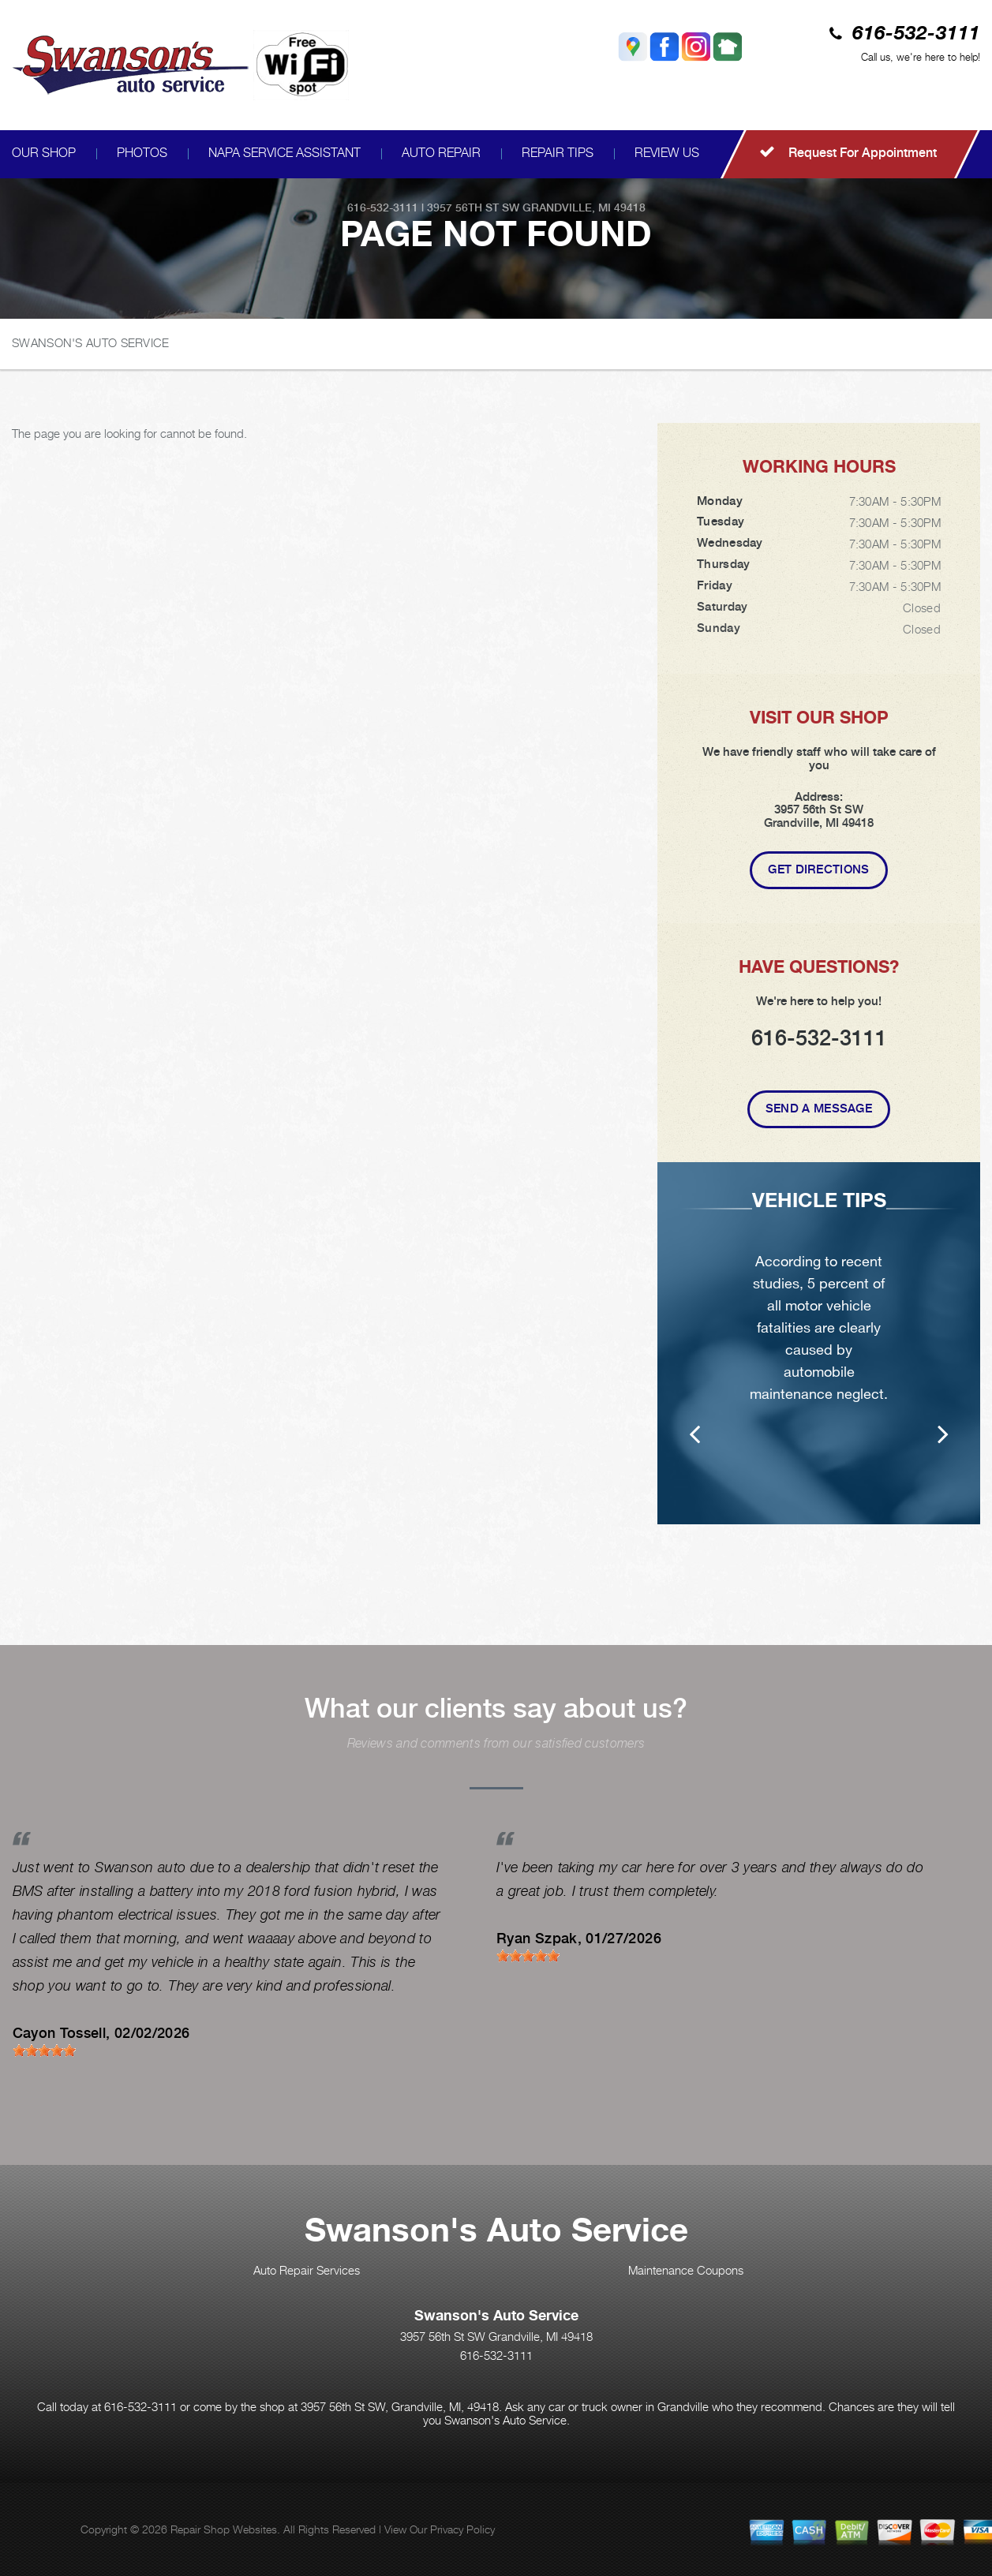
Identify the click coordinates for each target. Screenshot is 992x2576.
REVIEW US (667, 152)
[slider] (44, 2050)
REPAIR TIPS (557, 152)
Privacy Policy (462, 2529)
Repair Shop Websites (223, 2529)
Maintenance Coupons (685, 2270)
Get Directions (818, 869)
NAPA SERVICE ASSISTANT (284, 152)
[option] (818, 1354)
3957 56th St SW (473, 207)
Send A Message (819, 1108)
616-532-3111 (916, 34)
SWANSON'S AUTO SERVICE (91, 342)
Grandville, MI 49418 (584, 207)
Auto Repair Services (306, 2270)
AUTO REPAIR (441, 152)
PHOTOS (142, 152)
